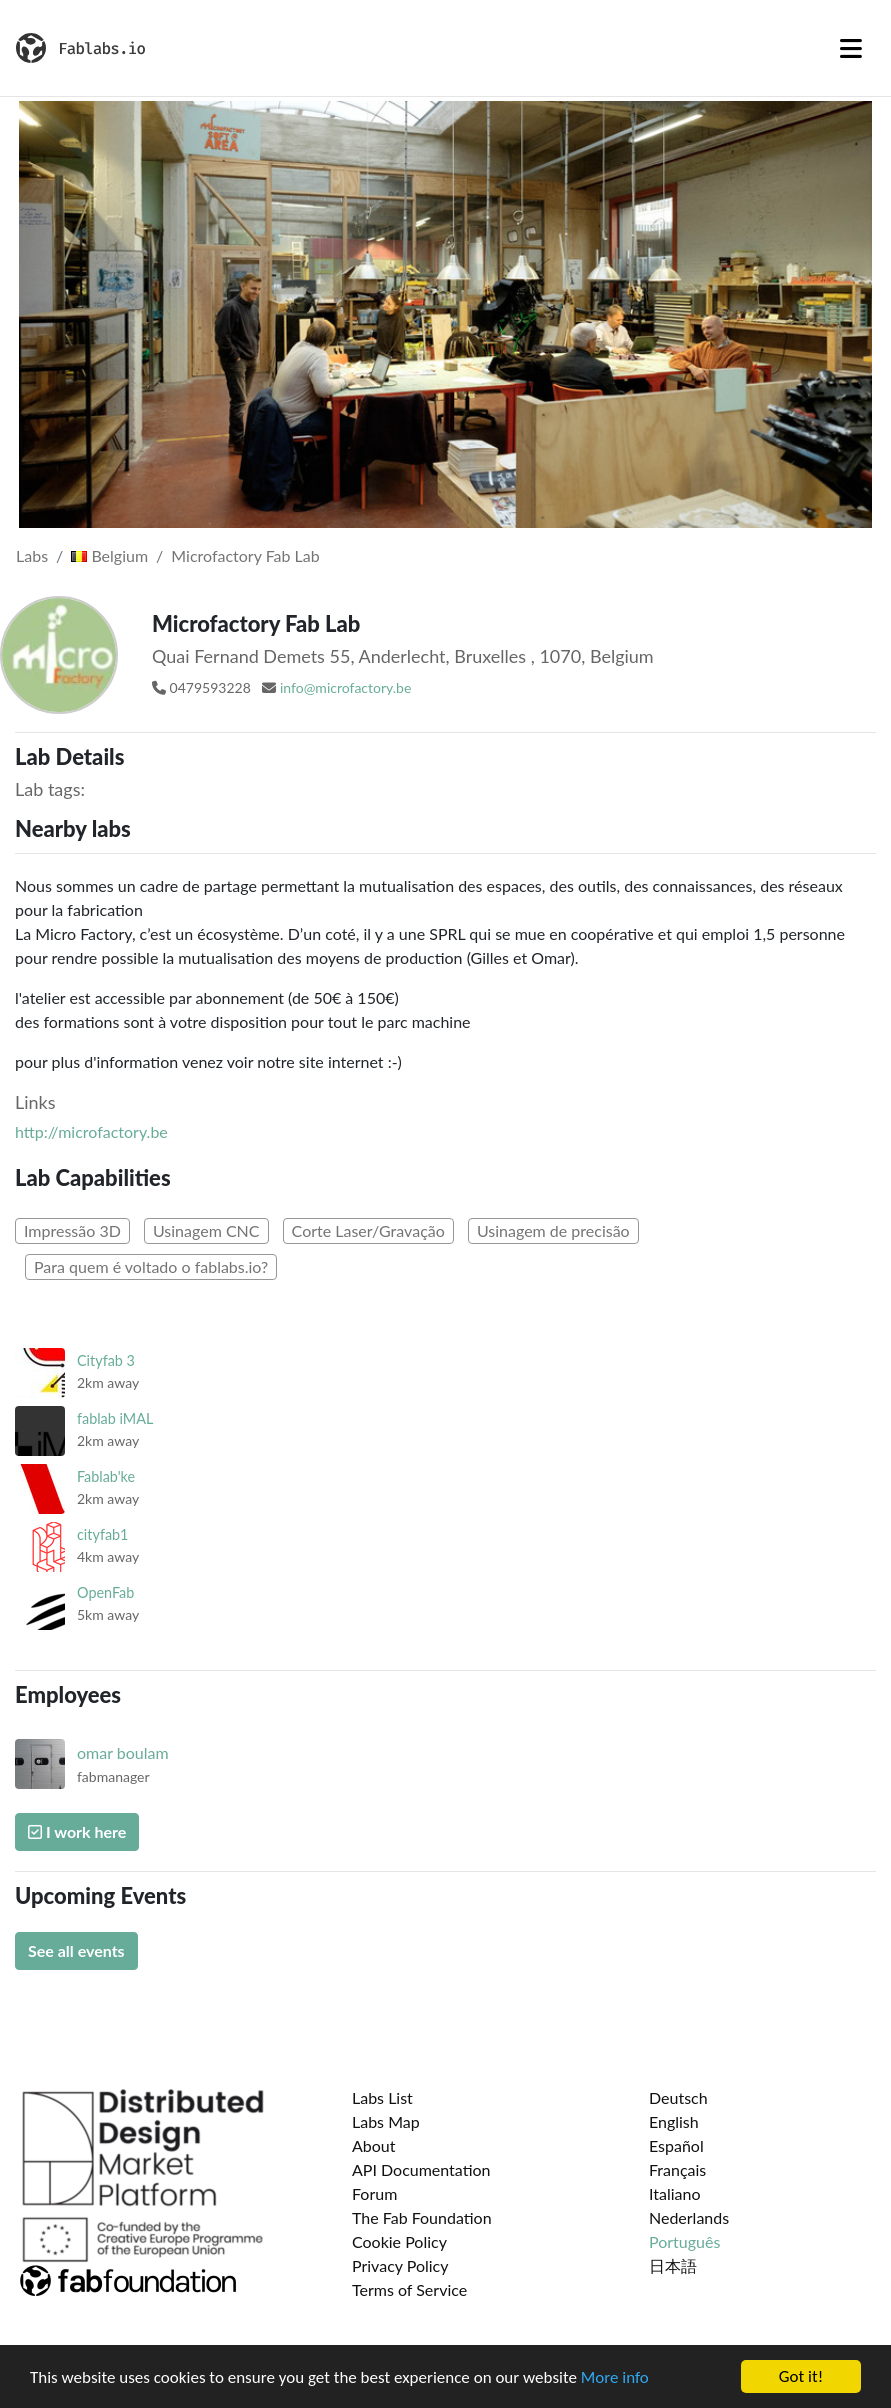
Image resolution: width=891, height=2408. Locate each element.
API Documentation (421, 2169)
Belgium (109, 555)
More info (615, 2378)
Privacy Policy (400, 2265)
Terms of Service (409, 2289)
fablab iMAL (115, 1418)
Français (677, 2169)
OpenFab (105, 1592)
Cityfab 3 (106, 1360)
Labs (32, 555)
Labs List (382, 2097)
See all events (76, 1950)
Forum (374, 2193)
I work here (77, 1831)
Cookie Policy (399, 2241)
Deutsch (678, 2097)
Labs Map (386, 2121)
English (674, 2121)
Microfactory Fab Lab (245, 555)
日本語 (673, 2265)
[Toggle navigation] (851, 48)
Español (676, 2145)
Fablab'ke (106, 1476)
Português (684, 2241)
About (374, 2145)
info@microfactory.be (345, 687)
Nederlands (689, 2217)
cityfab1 (102, 1534)
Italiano (675, 2193)
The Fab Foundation (422, 2217)
